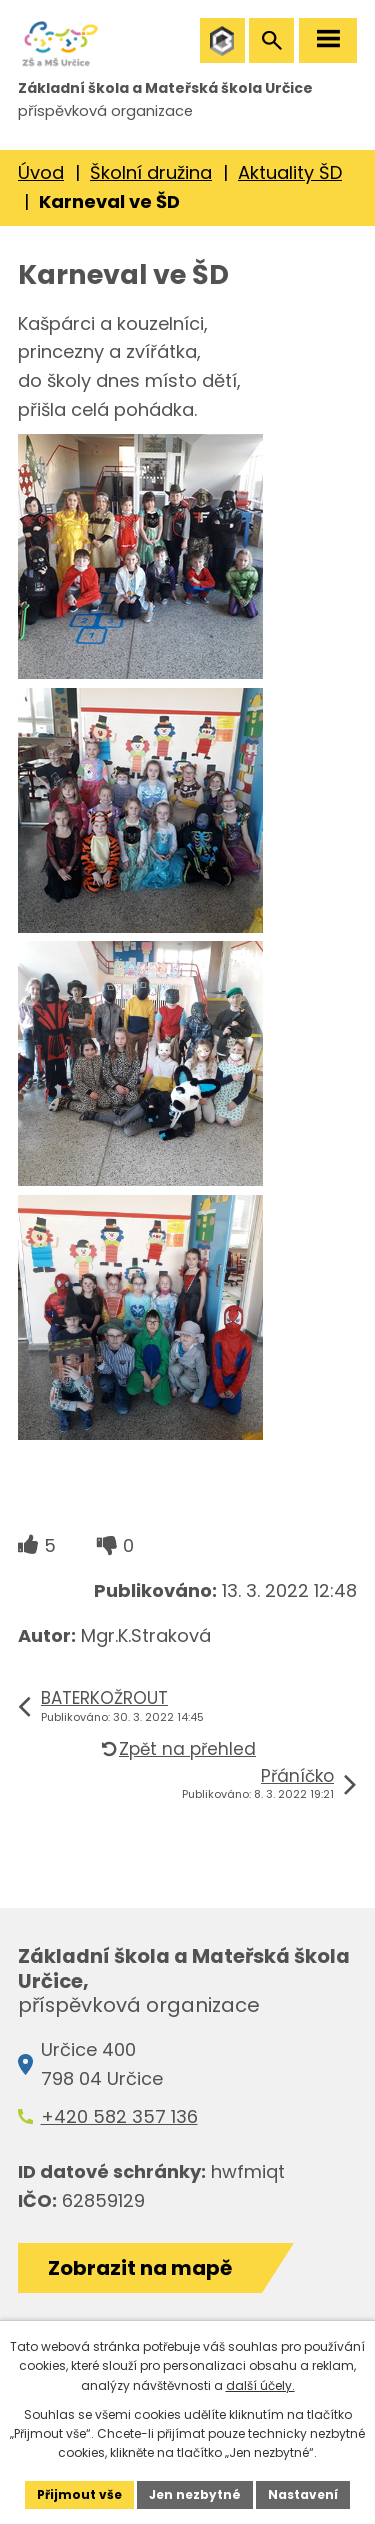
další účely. (260, 2385)
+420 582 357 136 (119, 2116)
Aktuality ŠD (290, 172)
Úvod (41, 172)
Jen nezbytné (195, 2494)
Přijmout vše (79, 2494)
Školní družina (151, 172)
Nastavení (303, 2494)
